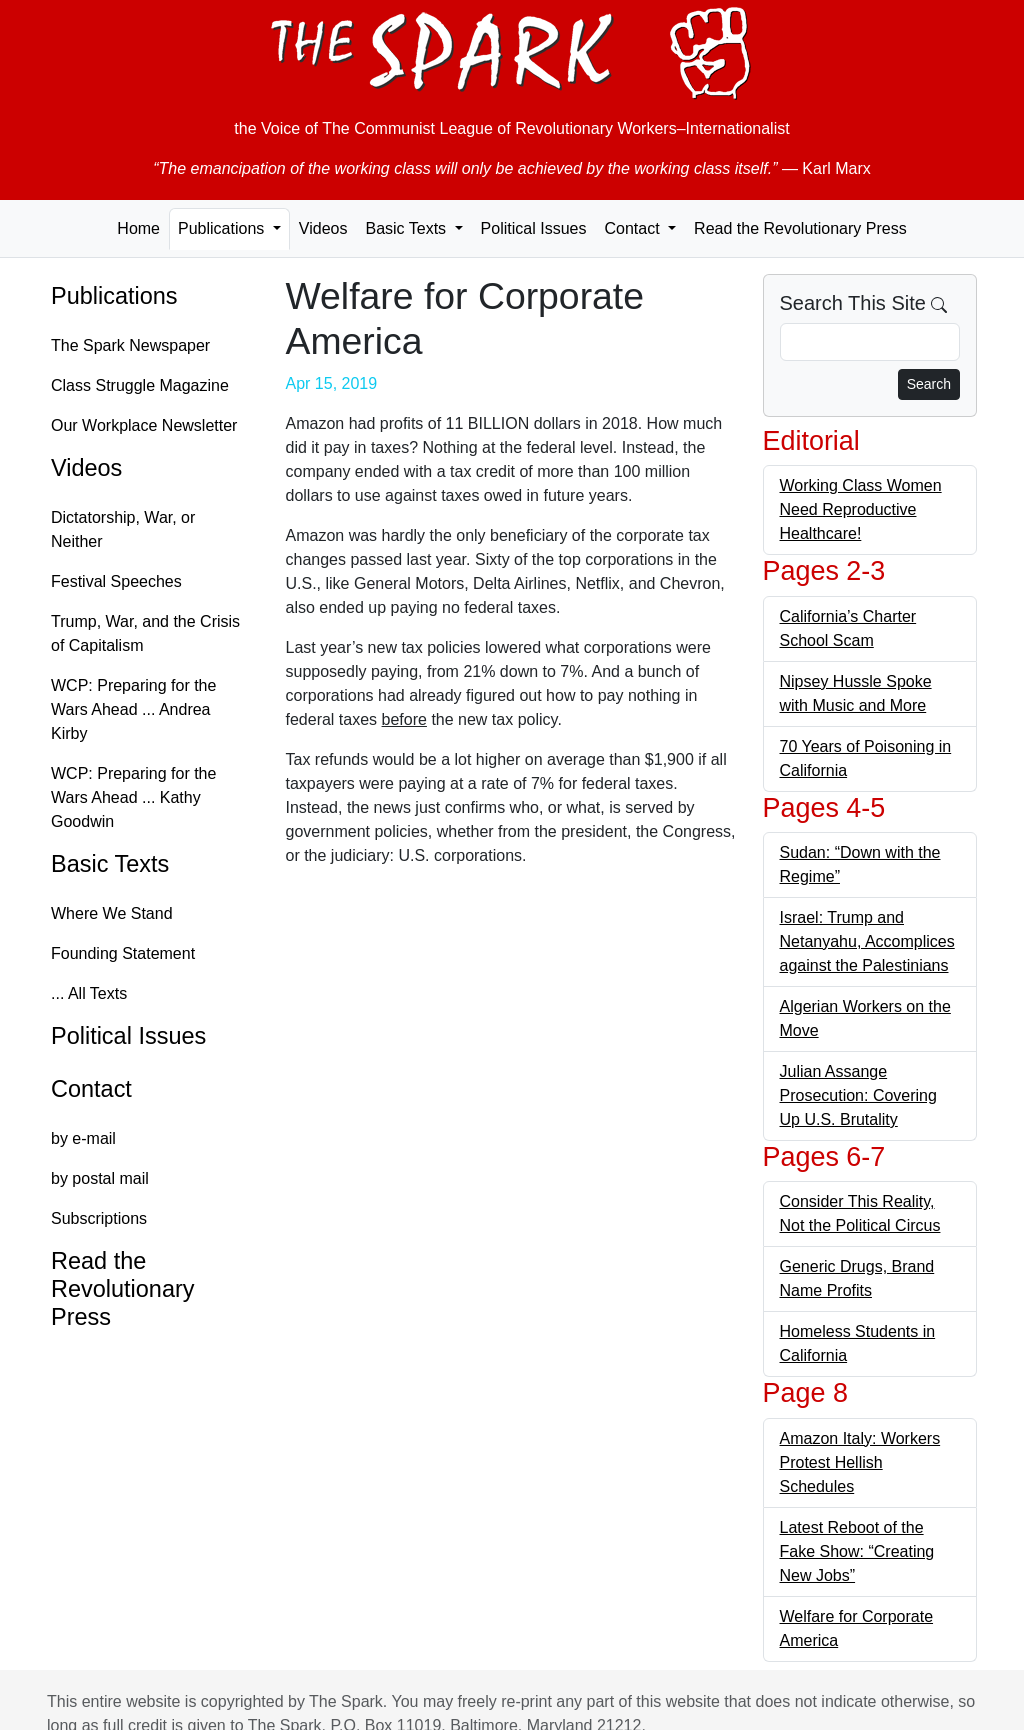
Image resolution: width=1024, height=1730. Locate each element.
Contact (91, 1089)
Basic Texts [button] (407, 228)
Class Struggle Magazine (140, 385)
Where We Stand (112, 913)
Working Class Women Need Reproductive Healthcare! (861, 509)
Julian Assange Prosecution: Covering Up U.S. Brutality (858, 1095)
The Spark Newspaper (130, 345)
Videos (323, 228)
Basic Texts (110, 864)
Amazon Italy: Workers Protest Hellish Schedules (860, 1462)
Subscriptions (99, 1218)
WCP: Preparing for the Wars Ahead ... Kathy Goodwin (133, 797)
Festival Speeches (116, 581)
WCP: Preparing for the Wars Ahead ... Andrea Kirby (133, 709)
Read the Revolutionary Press (800, 228)
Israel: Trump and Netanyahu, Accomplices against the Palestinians (867, 941)
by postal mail (100, 1178)
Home (138, 228)
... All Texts (89, 993)
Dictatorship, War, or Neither (123, 529)
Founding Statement (123, 953)
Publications (114, 296)
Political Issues (534, 228)
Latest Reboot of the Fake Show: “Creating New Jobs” (857, 1551)
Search (929, 384)
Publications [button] (223, 228)
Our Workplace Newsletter (144, 425)
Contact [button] (634, 228)
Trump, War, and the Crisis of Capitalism (145, 633)
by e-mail (83, 1138)
